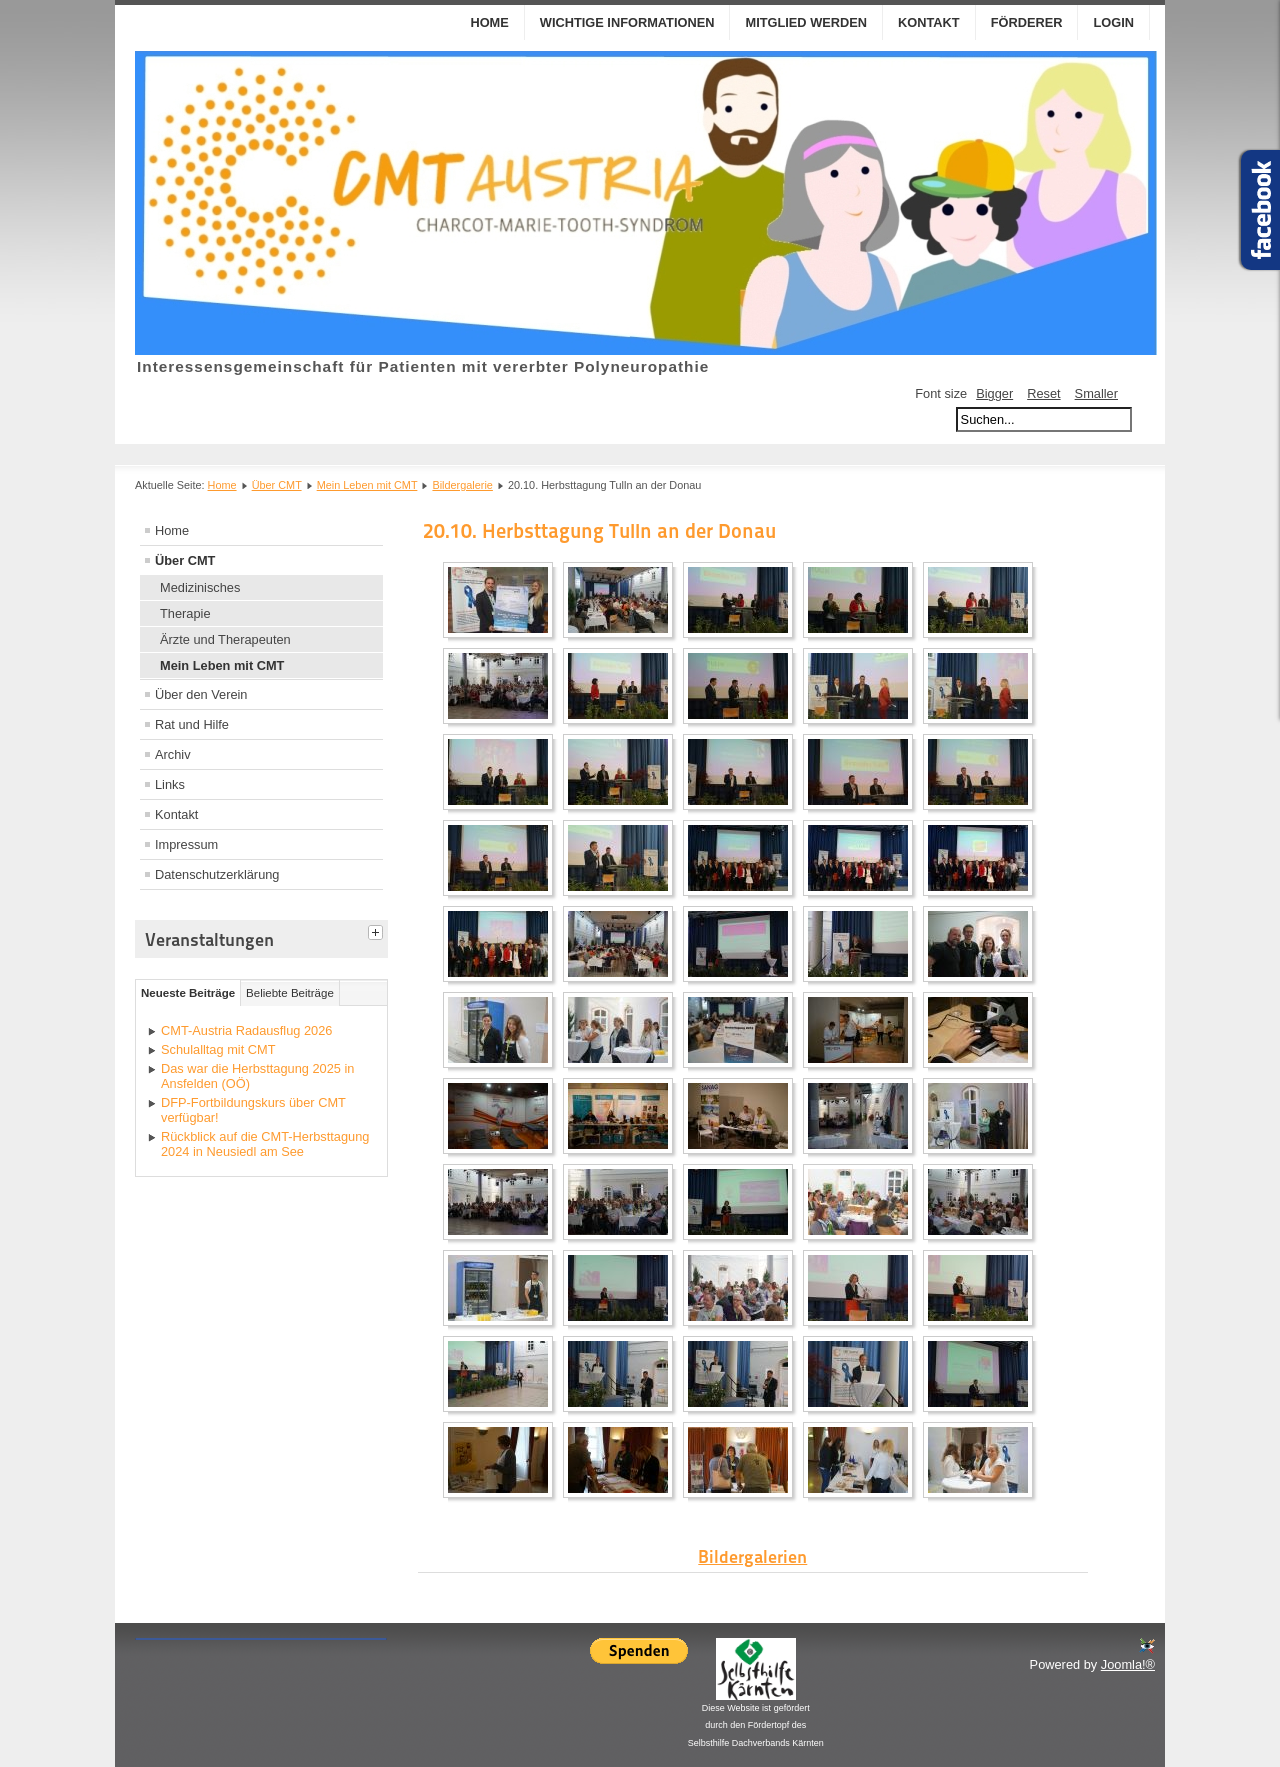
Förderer (1027, 22)
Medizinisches (200, 587)
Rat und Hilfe (192, 724)
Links (170, 784)
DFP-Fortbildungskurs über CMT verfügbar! (253, 1110)
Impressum (186, 844)
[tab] (378, 930)
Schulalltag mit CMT (218, 1049)
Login (1113, 22)
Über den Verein (201, 694)
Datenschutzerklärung (217, 874)
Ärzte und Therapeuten (225, 639)
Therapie (185, 613)
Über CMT (277, 485)
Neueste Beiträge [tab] (188, 993)
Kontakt (929, 22)
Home (489, 22)
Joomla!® (1128, 1664)
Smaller (1096, 393)
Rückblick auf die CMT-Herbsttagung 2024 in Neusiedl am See (265, 1144)
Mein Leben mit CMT (367, 485)
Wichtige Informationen (627, 22)
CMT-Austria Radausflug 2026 (246, 1030)
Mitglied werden (806, 22)
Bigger (994, 393)
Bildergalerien (752, 1556)
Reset (1043, 393)
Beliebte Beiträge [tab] (290, 993)
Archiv (173, 754)
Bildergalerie (462, 485)
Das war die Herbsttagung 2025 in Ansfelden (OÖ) (258, 1076)
